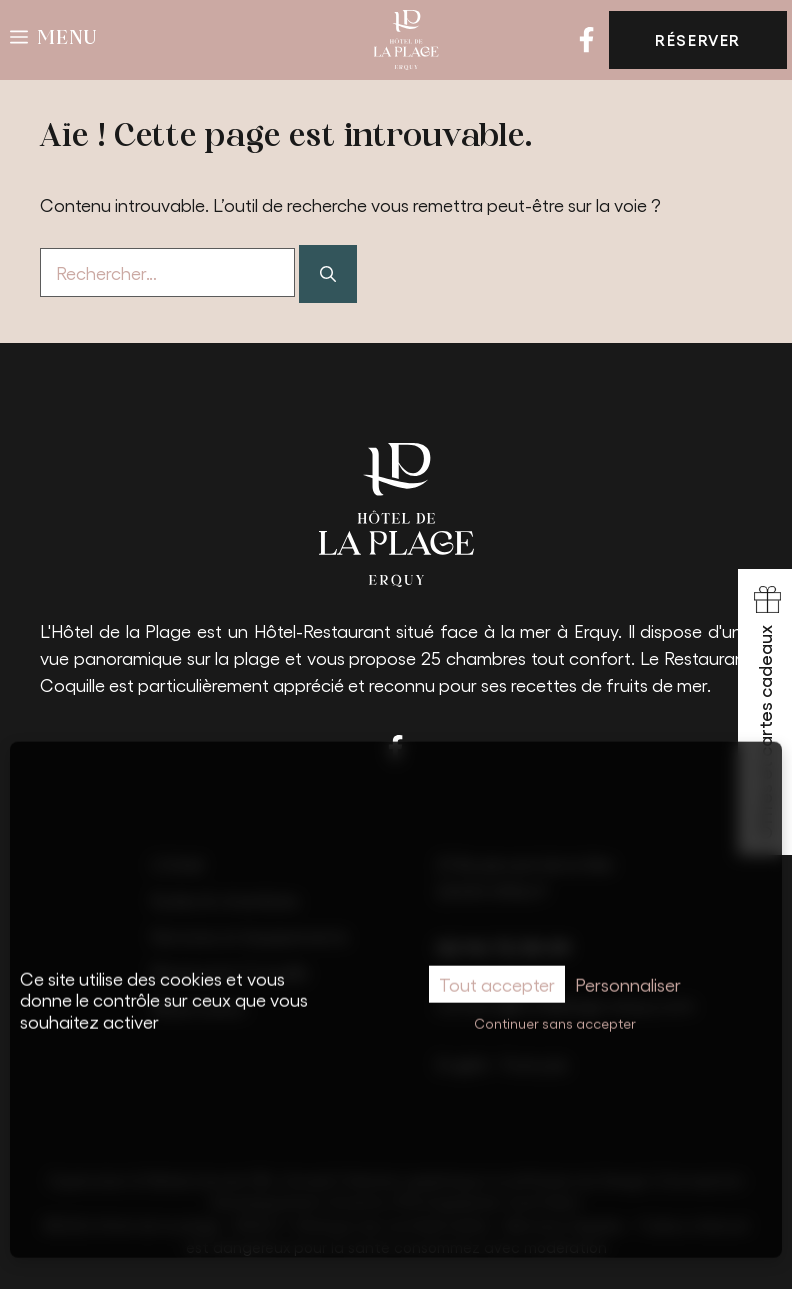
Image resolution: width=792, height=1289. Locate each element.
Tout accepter (497, 964)
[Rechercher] (328, 274)
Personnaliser (628, 964)
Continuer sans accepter (555, 1004)
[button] (54, 40)
